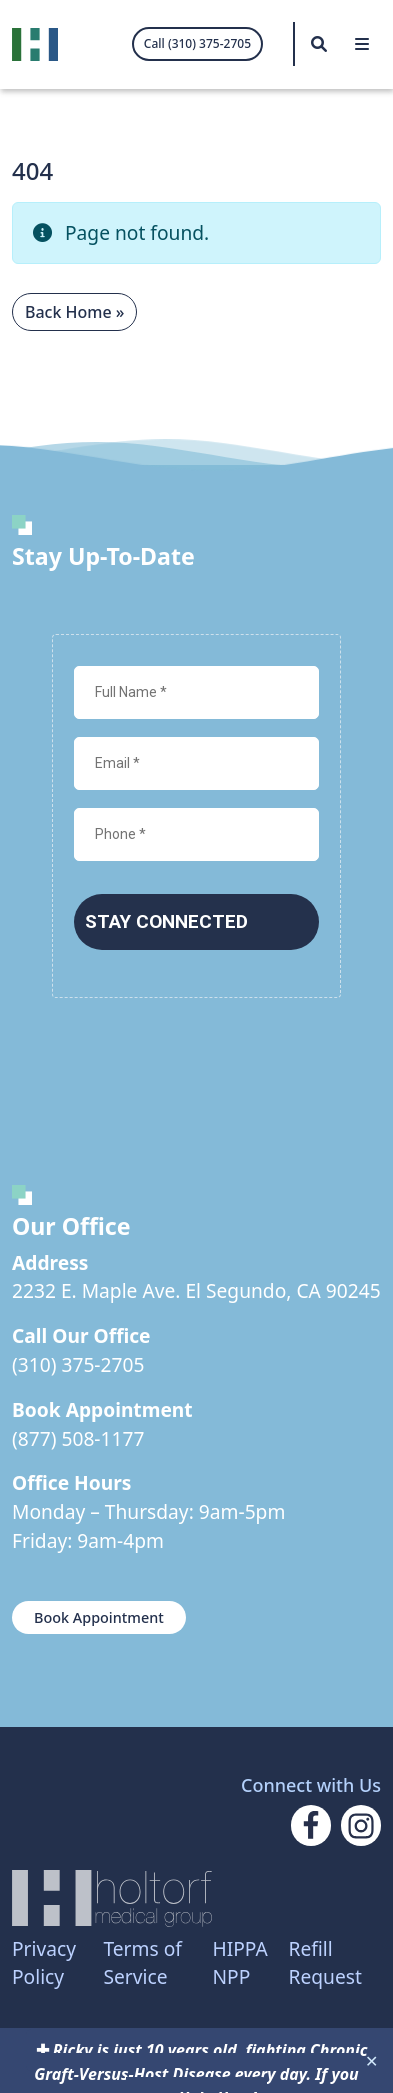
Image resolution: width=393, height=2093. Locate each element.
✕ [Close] (371, 2061)
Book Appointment (99, 1617)
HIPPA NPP (239, 1963)
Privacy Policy (44, 1963)
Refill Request (325, 1963)
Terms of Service (142, 1963)
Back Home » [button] (74, 312)
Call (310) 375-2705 (197, 43)
